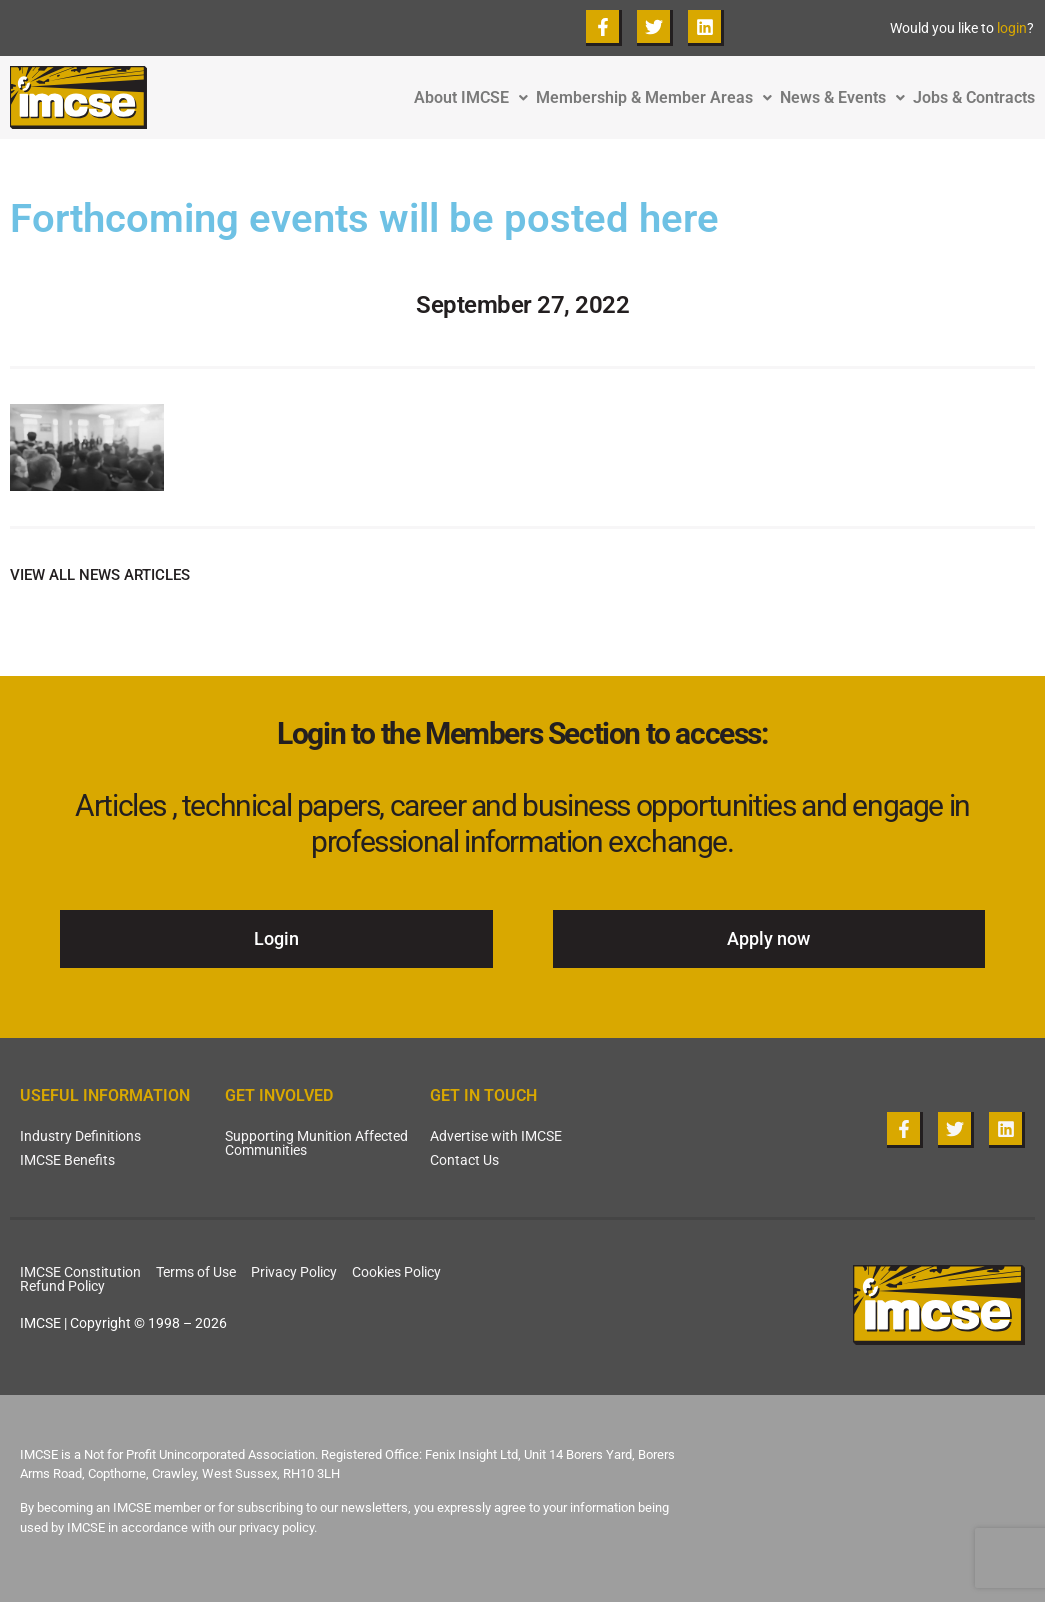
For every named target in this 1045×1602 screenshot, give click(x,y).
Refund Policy (62, 1286)
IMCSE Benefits (67, 1160)
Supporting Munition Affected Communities (316, 1143)
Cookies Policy (396, 1272)
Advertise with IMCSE (496, 1136)
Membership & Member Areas (658, 98)
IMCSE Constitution (80, 1272)
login (1012, 28)
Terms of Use (196, 1272)
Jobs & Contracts (974, 98)
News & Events (846, 98)
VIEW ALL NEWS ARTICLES (100, 575)
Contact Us (464, 1160)
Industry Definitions (80, 1136)
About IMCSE (475, 98)
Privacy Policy (294, 1272)
